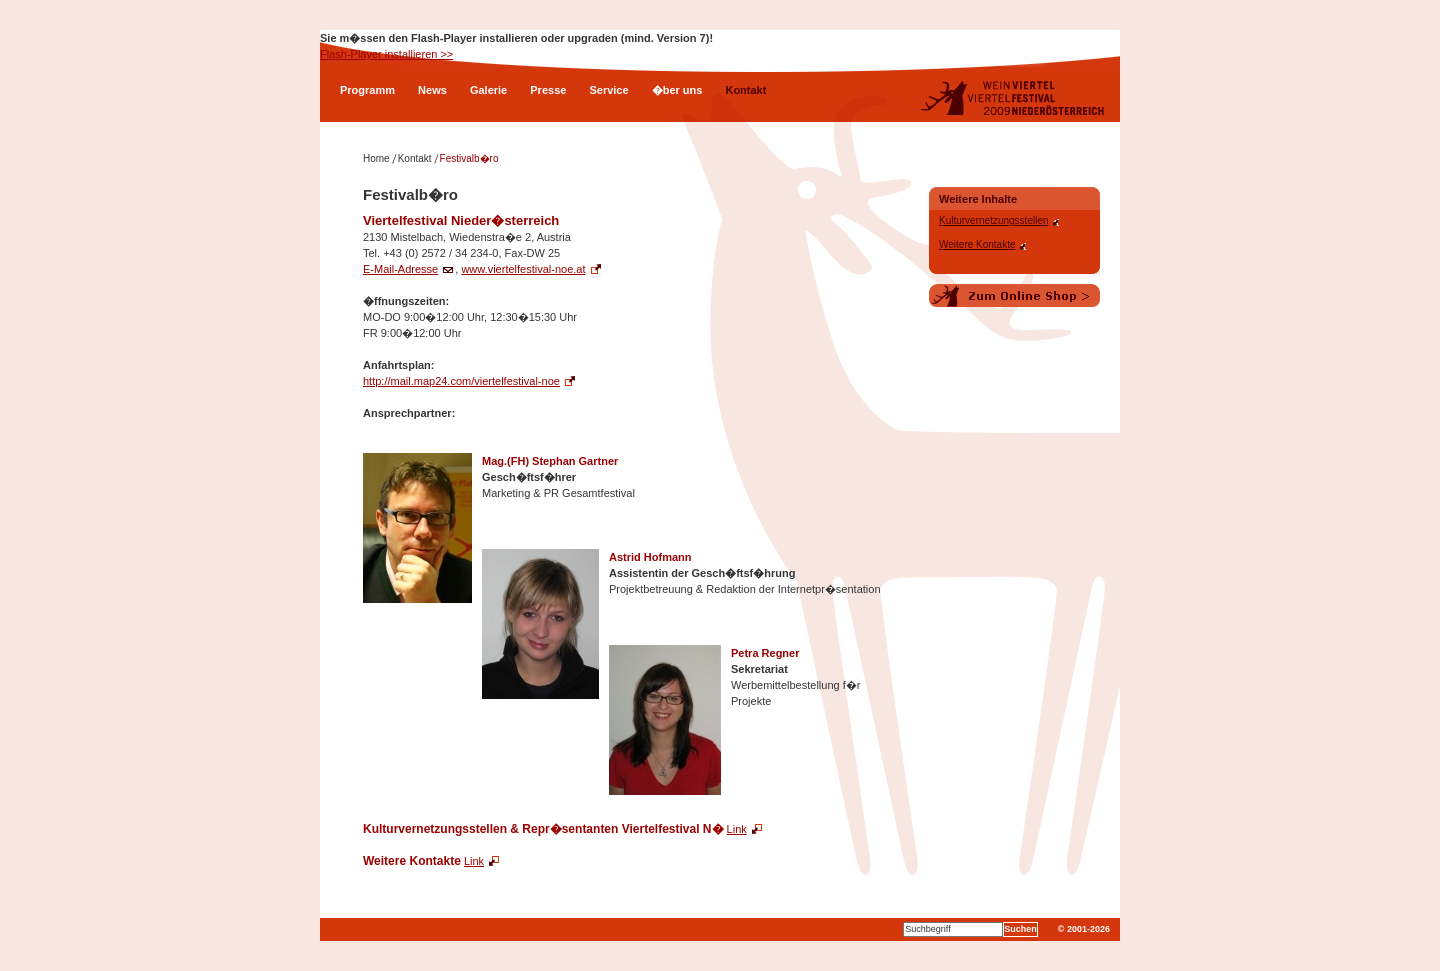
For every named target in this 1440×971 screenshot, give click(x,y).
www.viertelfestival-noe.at (523, 269)
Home (376, 158)
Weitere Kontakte (977, 244)
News (432, 90)
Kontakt (745, 90)
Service (608, 90)
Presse (548, 90)
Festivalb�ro (469, 158)
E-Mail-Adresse (400, 269)
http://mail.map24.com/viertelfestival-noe (461, 381)
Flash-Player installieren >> (386, 54)
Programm (367, 90)
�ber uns (677, 90)
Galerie (488, 90)
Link (737, 829)
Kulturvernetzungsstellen (994, 220)
